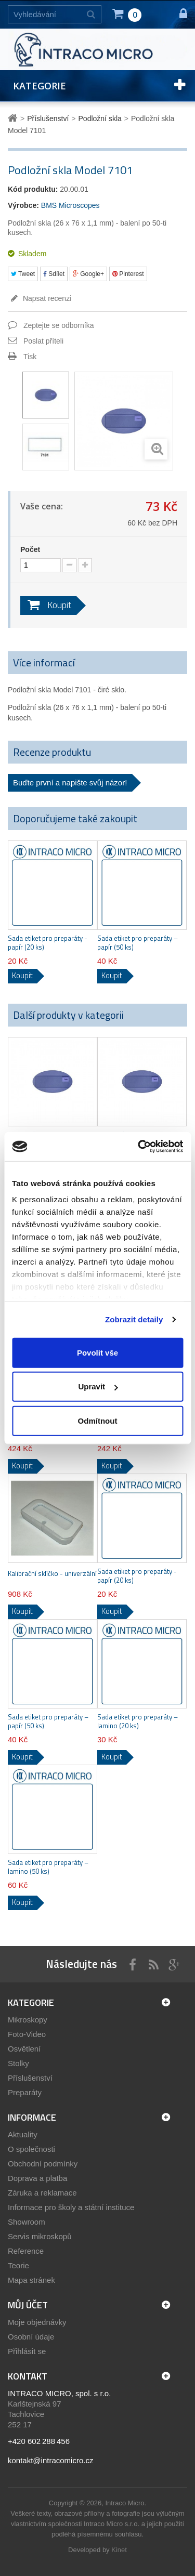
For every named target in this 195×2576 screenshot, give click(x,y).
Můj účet (28, 2305)
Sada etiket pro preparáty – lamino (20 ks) (137, 1721)
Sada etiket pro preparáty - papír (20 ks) (47, 943)
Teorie (18, 2265)
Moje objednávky (37, 2322)
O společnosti (31, 2149)
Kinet (119, 2550)
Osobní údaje (31, 2336)
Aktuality (22, 2134)
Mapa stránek (31, 2280)
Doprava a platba (37, 2178)
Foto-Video (27, 2034)
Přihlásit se (27, 2351)
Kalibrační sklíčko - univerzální (52, 1573)
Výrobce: (23, 205)
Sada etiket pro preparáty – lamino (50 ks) (48, 1867)
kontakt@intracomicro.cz (50, 2460)
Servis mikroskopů (40, 2236)
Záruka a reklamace (42, 2192)
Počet (30, 549)
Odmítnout (98, 1420)
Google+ (88, 274)
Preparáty (25, 2092)
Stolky (18, 2063)
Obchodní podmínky (42, 2163)
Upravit (98, 1386)
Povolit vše (97, 1352)
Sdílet (53, 274)
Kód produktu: (33, 189)
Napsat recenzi (46, 298)
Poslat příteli (43, 341)
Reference (26, 2250)
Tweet (23, 274)
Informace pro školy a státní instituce (71, 2207)
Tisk (29, 356)
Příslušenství (30, 2077)
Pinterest (128, 274)
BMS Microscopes (70, 205)
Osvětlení (24, 2048)
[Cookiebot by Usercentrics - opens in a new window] (139, 1146)
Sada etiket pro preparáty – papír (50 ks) (137, 943)
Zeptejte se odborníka (58, 325)
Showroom (26, 2221)
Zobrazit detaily (134, 1319)
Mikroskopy (27, 2019)
